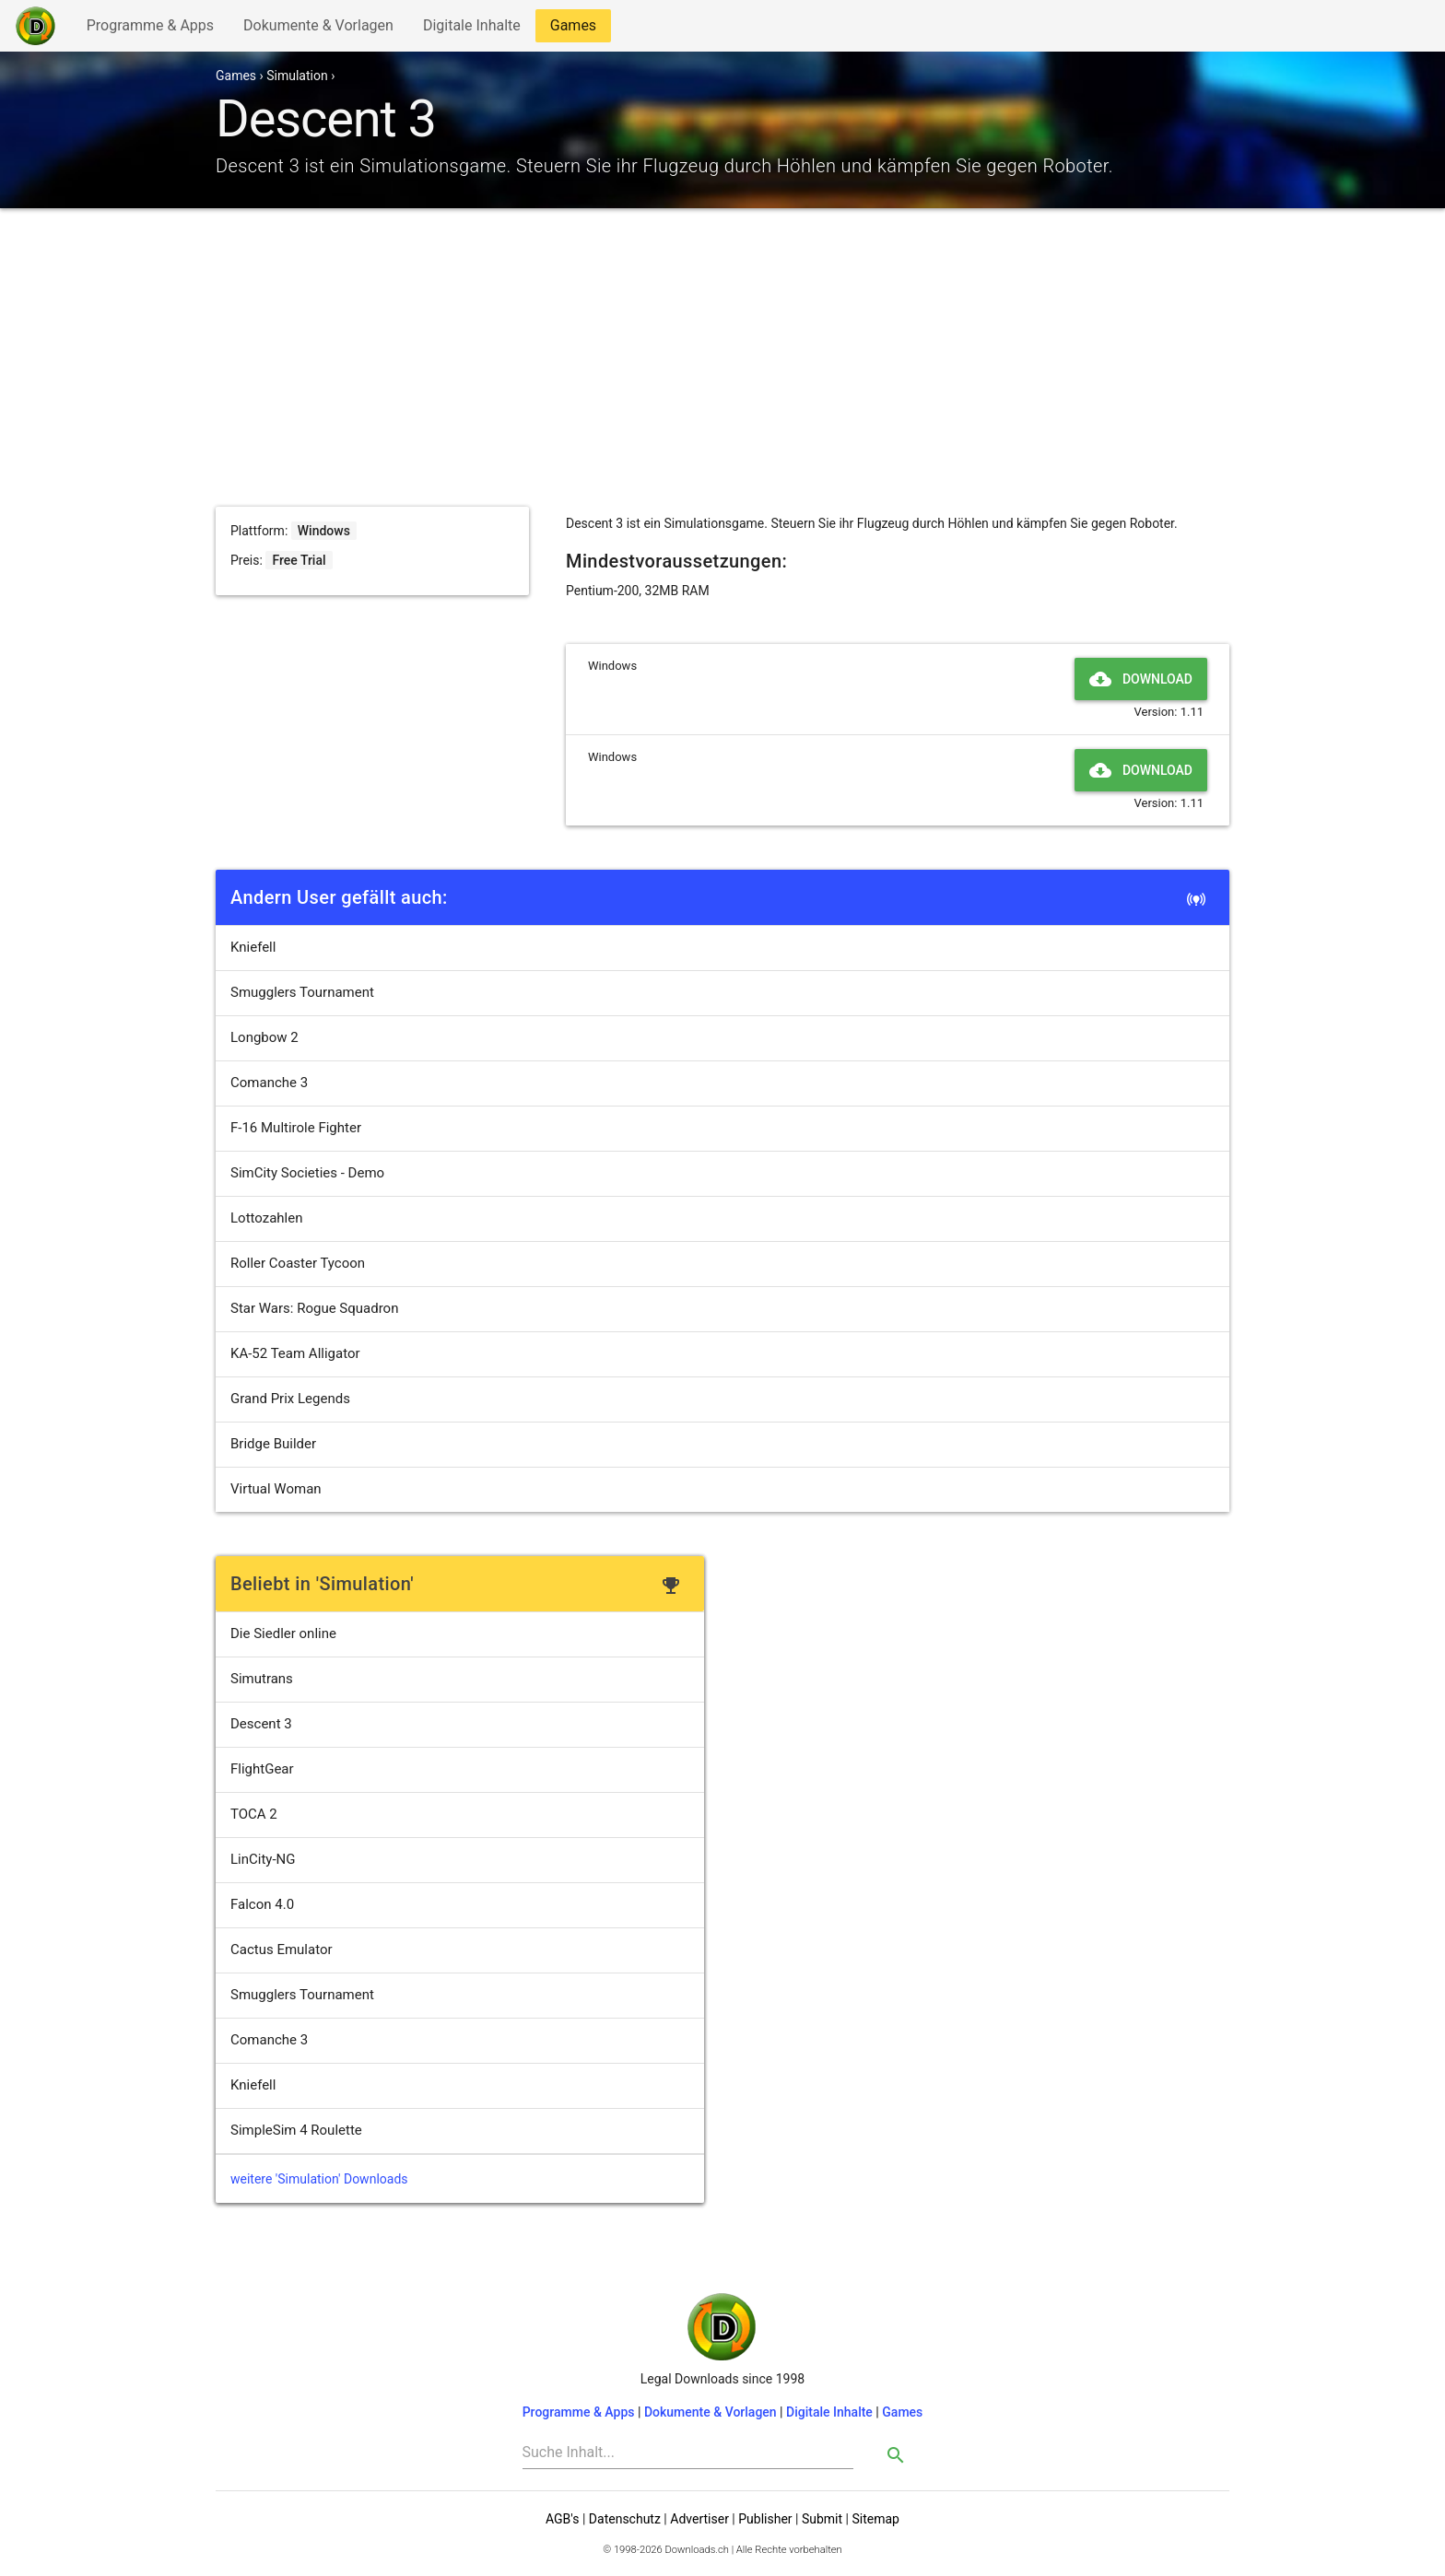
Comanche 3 (269, 1082)
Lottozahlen (266, 1218)
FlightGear (262, 1769)
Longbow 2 (264, 1037)
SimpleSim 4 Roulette (296, 2130)
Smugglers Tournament (302, 992)
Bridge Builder (273, 1443)
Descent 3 (261, 1723)
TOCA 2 (253, 1814)
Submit (822, 2519)
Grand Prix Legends (290, 1398)
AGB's (562, 2519)
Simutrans (261, 1678)
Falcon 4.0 (262, 1904)
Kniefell (253, 947)
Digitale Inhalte (471, 29)
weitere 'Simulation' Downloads (319, 2179)
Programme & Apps (150, 29)
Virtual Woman (276, 1489)
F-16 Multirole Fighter (295, 1127)
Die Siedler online (283, 1633)
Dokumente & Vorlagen (318, 29)
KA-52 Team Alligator (295, 1353)
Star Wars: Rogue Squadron (314, 1308)
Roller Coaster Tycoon (297, 1263)
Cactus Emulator (281, 1949)
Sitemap (875, 2519)
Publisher (765, 2519)
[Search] (688, 2452)
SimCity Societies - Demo (307, 1173)
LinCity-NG (263, 1859)
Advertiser (699, 2519)
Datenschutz (625, 2519)
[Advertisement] (722, 369)
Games (577, 29)
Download (1140, 679)
